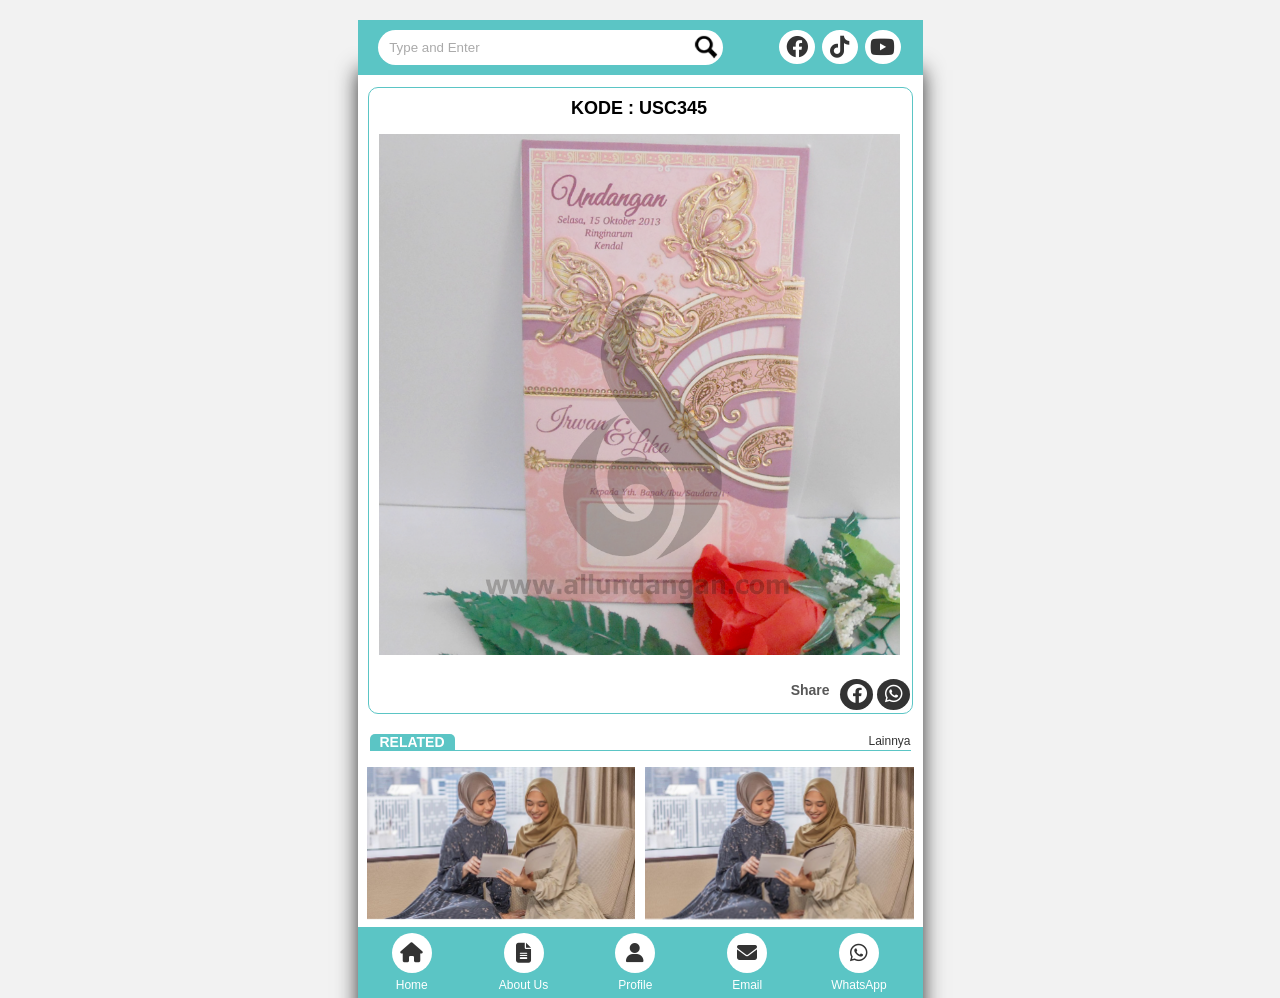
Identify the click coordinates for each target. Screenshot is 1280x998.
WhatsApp (858, 962)
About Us (523, 962)
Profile (635, 962)
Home (412, 962)
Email (747, 962)
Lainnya (889, 741)
